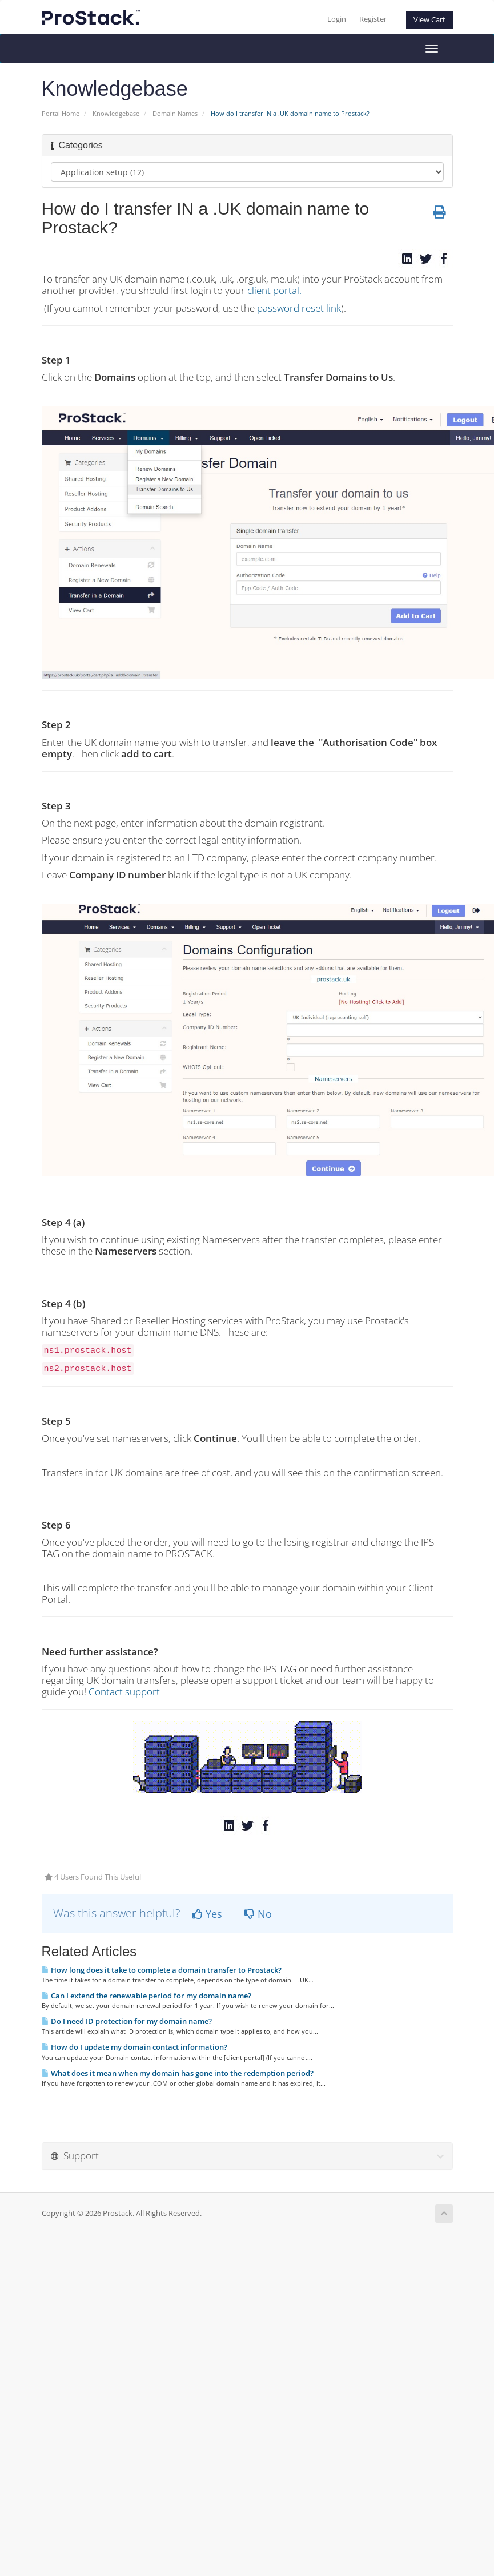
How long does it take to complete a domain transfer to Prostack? (162, 1970)
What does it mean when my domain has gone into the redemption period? (178, 2073)
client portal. (274, 290)
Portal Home (60, 113)
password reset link (299, 308)
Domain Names (175, 113)
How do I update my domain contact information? (134, 2047)
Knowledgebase (116, 113)
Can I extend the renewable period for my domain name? (146, 1995)
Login (336, 19)
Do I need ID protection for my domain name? (127, 2021)
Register (373, 19)
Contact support (124, 1691)
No (258, 1914)
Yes (207, 1914)
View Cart (429, 20)
